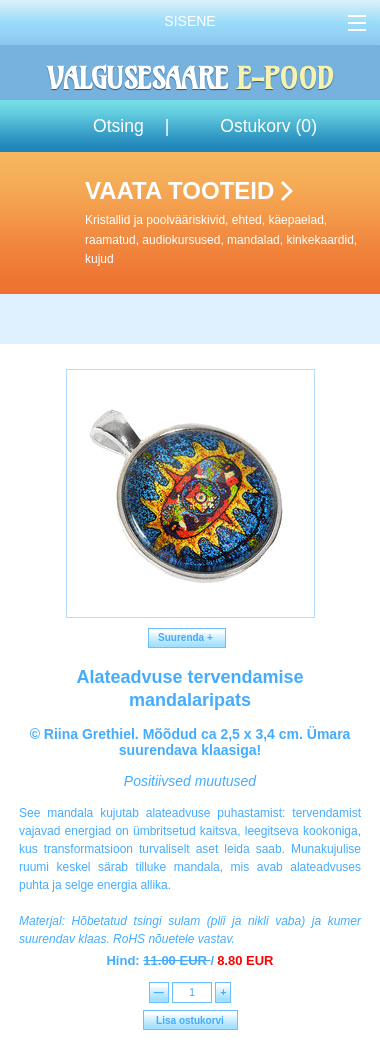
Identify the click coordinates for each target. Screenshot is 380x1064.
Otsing (118, 126)
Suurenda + (187, 637)
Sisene (189, 21)
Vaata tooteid (228, 223)
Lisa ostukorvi (190, 1020)
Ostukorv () (268, 126)
